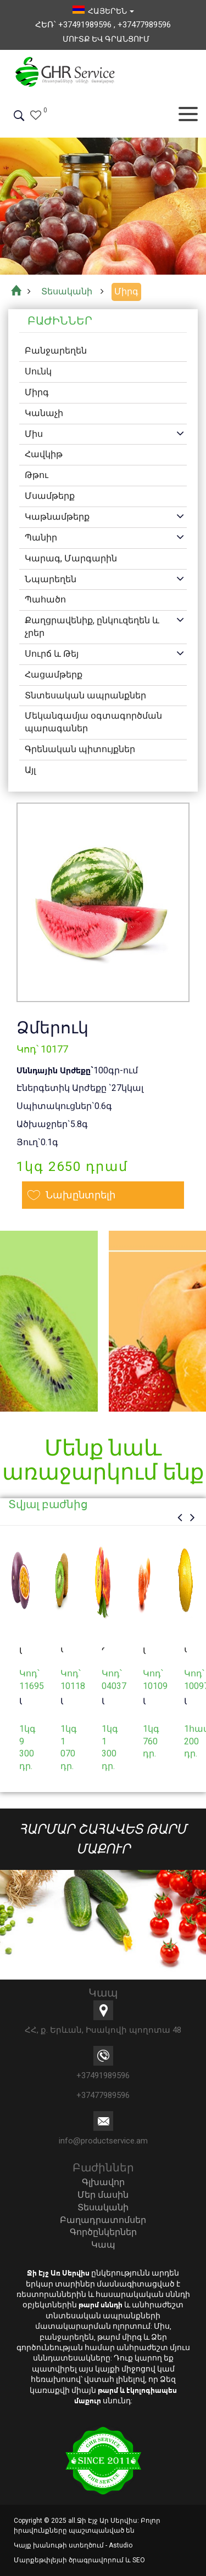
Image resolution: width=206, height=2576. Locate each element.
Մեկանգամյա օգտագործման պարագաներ (93, 721)
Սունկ (38, 371)
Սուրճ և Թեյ (52, 654)
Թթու (36, 475)
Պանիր (41, 537)
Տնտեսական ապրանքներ (85, 695)
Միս (34, 434)
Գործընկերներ (103, 2232)
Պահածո (45, 599)
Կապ (103, 2244)
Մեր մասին (103, 2195)
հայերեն (103, 11)
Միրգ (37, 392)
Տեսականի (103, 2207)
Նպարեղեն (50, 579)
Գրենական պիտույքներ (80, 749)
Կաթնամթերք (57, 516)
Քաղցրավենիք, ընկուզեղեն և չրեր (92, 626)
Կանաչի (44, 413)
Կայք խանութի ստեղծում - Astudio (73, 2545)
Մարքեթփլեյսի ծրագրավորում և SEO (79, 2560)
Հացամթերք (53, 674)
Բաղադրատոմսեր (103, 2220)
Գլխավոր (103, 2182)
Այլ (30, 770)
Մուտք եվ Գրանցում (106, 39)
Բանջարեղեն (56, 350)
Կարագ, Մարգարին (71, 558)
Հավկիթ (44, 454)
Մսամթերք (50, 496)
